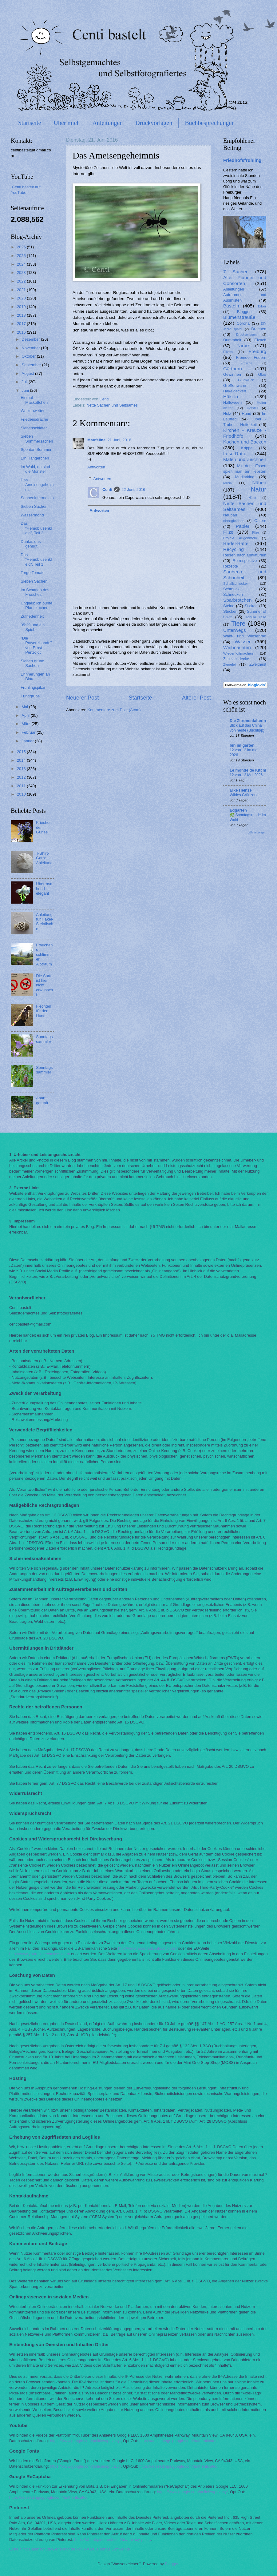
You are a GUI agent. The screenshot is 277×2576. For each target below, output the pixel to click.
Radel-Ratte (235, 543)
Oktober (29, 356)
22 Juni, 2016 (133, 489)
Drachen (258, 329)
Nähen (259, 482)
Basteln (231, 305)
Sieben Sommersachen (37, 438)
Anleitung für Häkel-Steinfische (44, 921)
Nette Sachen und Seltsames (112, 405)
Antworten (96, 467)
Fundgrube (30, 696)
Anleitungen (107, 122)
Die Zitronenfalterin (248, 720)
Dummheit (232, 340)
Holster (252, 408)
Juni (26, 390)
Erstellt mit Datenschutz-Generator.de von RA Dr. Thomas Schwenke (69, 2549)
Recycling (233, 549)
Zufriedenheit (32, 616)
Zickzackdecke (236, 658)
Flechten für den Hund (43, 1011)
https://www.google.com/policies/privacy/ (85, 2440)
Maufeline (96, 440)
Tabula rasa (256, 617)
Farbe (242, 345)
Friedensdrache (34, 419)
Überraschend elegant (44, 888)
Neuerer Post (82, 698)
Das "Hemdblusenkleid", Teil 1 (36, 559)
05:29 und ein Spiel (33, 627)
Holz (227, 413)
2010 (22, 794)
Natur (258, 489)
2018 (22, 315)
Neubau (230, 515)
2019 (22, 306)
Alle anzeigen (257, 832)
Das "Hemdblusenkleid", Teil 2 (36, 528)
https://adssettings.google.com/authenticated (178, 2440)
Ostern (260, 520)
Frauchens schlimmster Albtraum (44, 954)
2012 (22, 777)
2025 (22, 255)
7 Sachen (235, 271)
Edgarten (238, 810)
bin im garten (242, 745)
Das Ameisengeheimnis (37, 485)
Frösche (246, 363)
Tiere (238, 623)
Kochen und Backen (244, 441)
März (26, 723)
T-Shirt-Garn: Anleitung (44, 858)
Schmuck (231, 589)
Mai (25, 706)
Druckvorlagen (153, 122)
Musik (227, 483)
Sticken (251, 606)
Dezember (31, 339)
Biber (262, 306)
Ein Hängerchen (35, 458)
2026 (22, 247)
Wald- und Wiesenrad (244, 636)
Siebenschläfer (34, 428)
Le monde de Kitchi (248, 770)
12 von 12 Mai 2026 (246, 775)
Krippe (246, 448)
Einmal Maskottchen (34, 399)
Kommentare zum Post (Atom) (113, 710)
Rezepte (230, 566)
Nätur (252, 498)
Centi (107, 489)
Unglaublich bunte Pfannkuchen (36, 605)
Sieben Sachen (34, 506)
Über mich (66, 122)
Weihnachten (237, 647)
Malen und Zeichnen (244, 459)
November (31, 348)
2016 (22, 332)
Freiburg (257, 351)
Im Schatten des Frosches (35, 592)
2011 (22, 786)
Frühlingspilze (33, 687)
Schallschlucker (235, 583)
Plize (255, 532)
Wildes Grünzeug (244, 795)
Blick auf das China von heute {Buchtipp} (247, 727)
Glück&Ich (246, 380)
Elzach (260, 340)
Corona (243, 323)
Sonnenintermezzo (37, 498)
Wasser (243, 641)
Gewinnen (232, 374)
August (28, 373)
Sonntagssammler (44, 1039)
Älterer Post (196, 698)
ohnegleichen (233, 521)
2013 (22, 768)
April (26, 715)
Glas (262, 374)
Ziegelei (229, 664)
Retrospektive (245, 560)
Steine (229, 606)
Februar (29, 732)
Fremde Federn (251, 357)
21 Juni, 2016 (119, 440)
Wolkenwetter (33, 410)
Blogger (171, 2564)
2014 (22, 760)
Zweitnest (257, 664)
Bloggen (244, 311)
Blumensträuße (239, 317)
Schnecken (233, 594)
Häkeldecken (234, 391)
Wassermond (32, 515)
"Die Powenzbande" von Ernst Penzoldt (36, 645)
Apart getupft (42, 1100)
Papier (243, 526)
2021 (22, 289)
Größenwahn (234, 385)
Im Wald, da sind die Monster (35, 469)
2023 (22, 272)
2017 (22, 323)
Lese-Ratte (235, 453)
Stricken (230, 611)
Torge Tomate (33, 572)
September (32, 365)
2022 (22, 281)
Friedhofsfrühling (242, 160)
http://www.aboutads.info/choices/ (147, 1948)
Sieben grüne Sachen (32, 663)
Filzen (228, 352)
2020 (22, 298)
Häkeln (230, 396)
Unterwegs (234, 630)
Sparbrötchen (237, 600)
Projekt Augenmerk (240, 538)
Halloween (232, 402)
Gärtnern (232, 368)
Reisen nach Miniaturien (244, 555)
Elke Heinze (241, 790)
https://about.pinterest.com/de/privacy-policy (112, 2539)
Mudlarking (245, 477)
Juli (25, 381)
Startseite (29, 122)
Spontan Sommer (36, 449)
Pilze (228, 532)
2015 (22, 751)
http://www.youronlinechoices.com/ (39, 1954)
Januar (28, 741)
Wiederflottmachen (238, 653)
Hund (246, 413)
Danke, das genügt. (31, 543)
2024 (22, 264)
